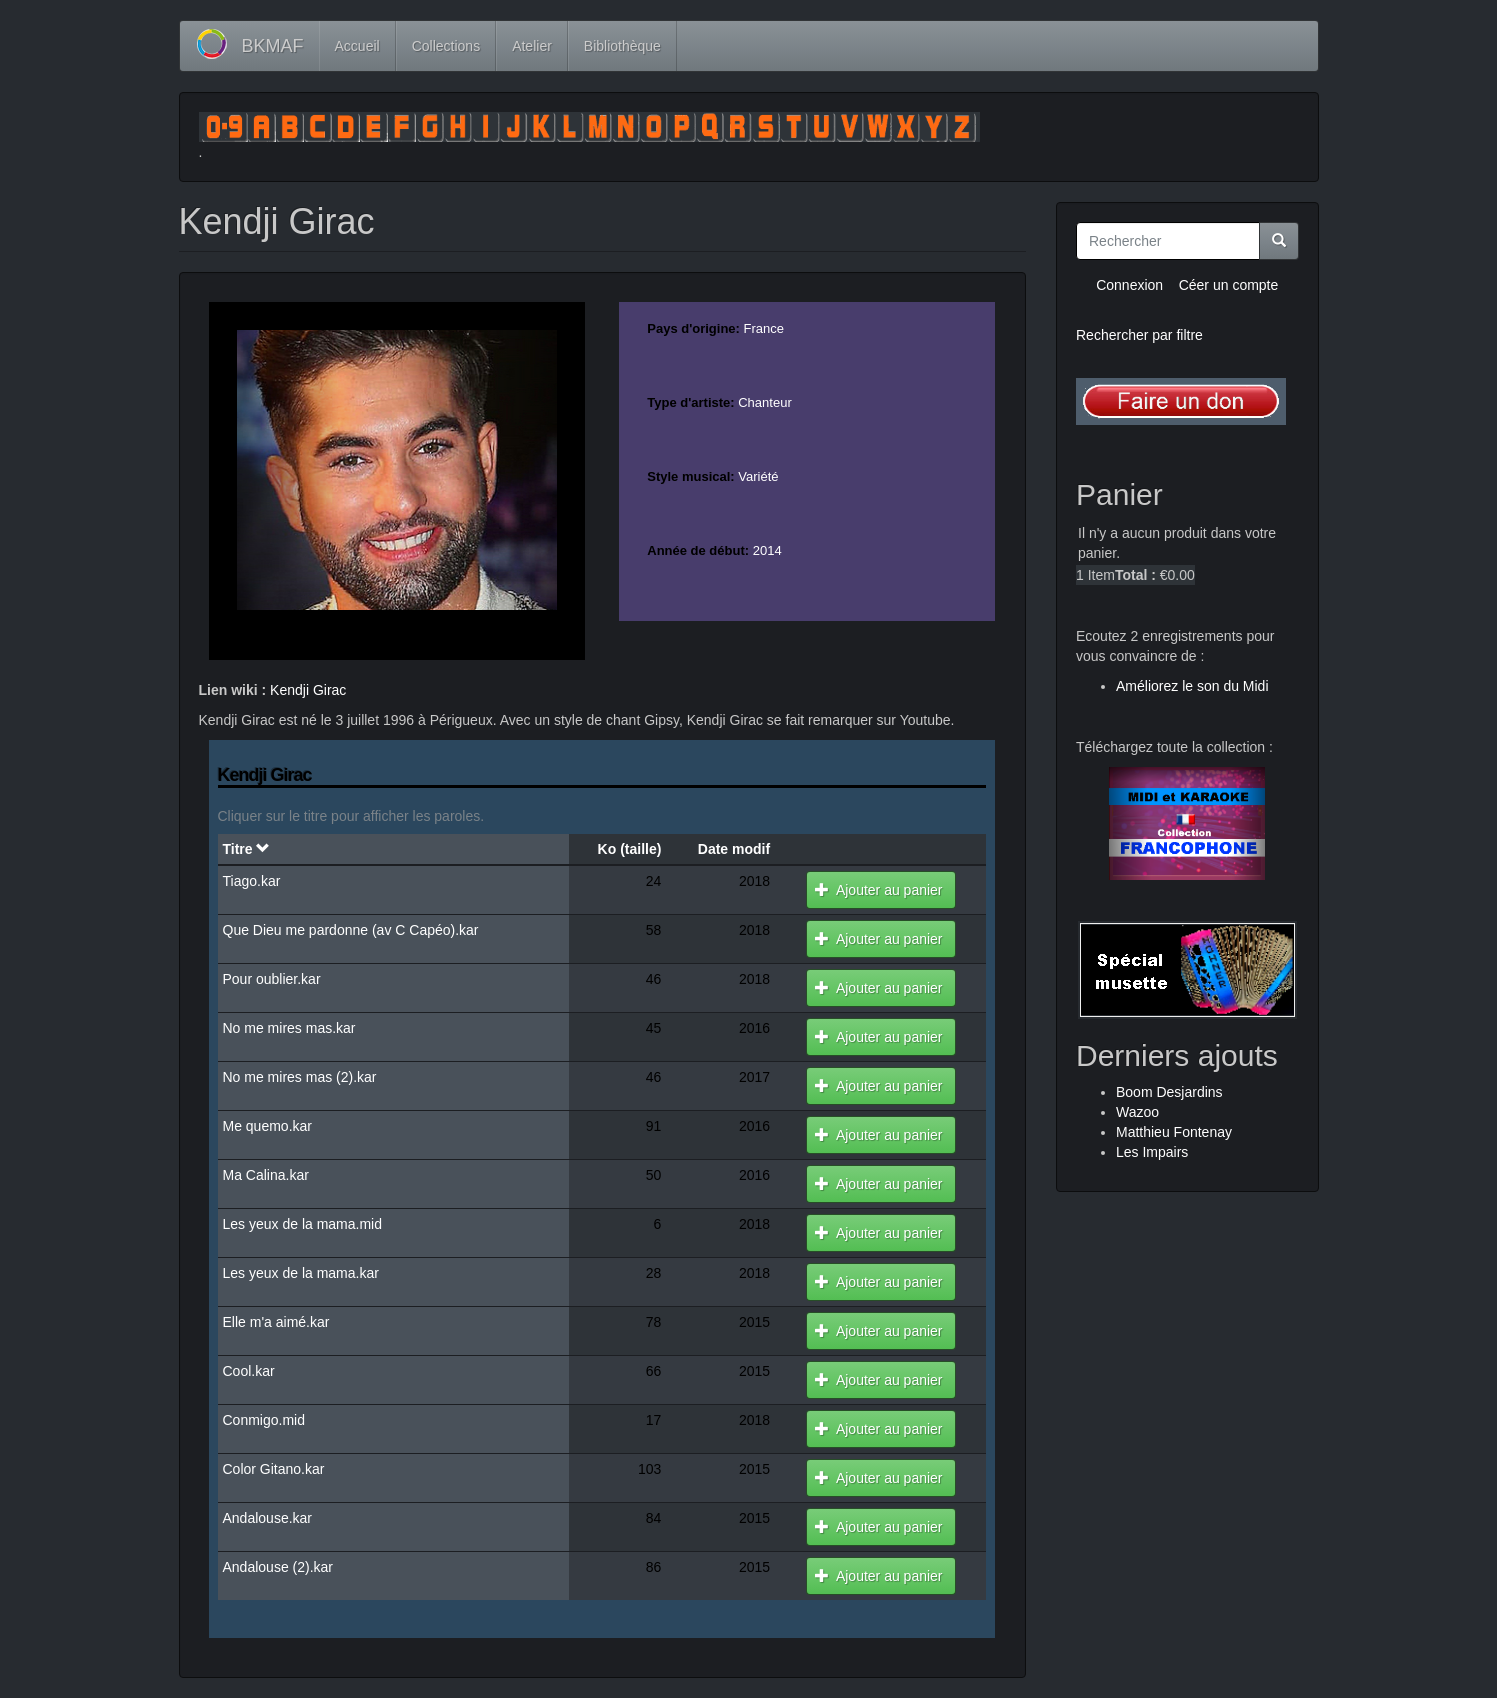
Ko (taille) (630, 849)
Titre (247, 849)
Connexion (1129, 285)
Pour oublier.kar (272, 979)
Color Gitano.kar (274, 1469)
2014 (767, 550)
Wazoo (1137, 1112)
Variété (758, 476)
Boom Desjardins (1169, 1092)
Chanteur (764, 402)
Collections (446, 46)
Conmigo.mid (264, 1420)
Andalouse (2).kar (278, 1567)
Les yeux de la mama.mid (303, 1224)
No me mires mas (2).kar (300, 1077)
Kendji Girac (308, 690)
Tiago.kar (252, 881)
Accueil (357, 46)
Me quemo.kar (267, 1126)
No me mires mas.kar (289, 1028)
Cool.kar (249, 1371)
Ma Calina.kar (266, 1175)
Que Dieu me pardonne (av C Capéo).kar (351, 930)
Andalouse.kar (268, 1518)
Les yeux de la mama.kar (301, 1273)
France (764, 328)
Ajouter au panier (878, 890)
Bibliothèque (622, 46)
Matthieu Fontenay (1174, 1132)
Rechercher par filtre (1139, 335)
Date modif (734, 849)
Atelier (532, 46)
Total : (1135, 575)
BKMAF (273, 46)
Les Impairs (1152, 1152)
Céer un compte (1229, 285)
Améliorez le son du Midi (1192, 686)
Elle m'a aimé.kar (276, 1322)
